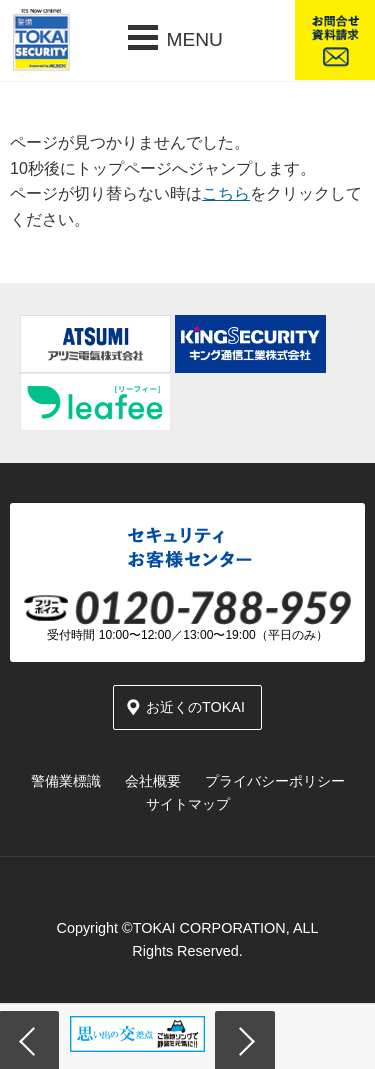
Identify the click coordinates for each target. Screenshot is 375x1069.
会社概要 (153, 781)
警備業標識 (66, 781)
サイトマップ (188, 804)
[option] (137, 1034)
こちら (226, 193)
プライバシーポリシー (275, 781)
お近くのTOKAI (195, 707)
